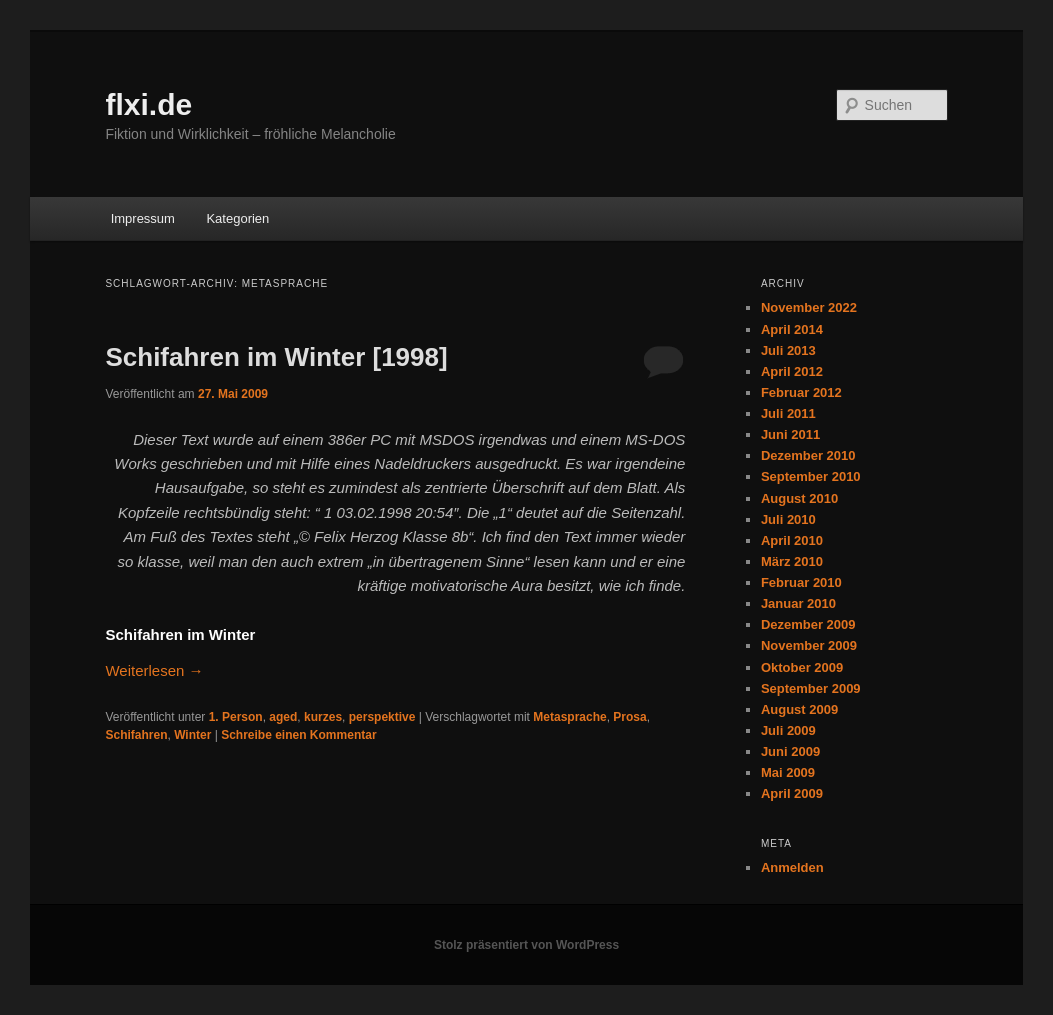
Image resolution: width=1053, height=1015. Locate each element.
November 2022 (809, 307)
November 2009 (809, 645)
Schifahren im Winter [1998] (276, 357)
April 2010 (792, 540)
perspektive (382, 717)
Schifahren (136, 735)
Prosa (629, 717)
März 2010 (792, 561)
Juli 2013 (788, 350)
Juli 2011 (788, 413)
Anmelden (792, 867)
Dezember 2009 (808, 624)
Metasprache (569, 717)
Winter (192, 735)
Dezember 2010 (808, 455)
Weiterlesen (154, 670)
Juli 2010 (788, 519)
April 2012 (792, 371)
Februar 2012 (801, 392)
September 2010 (811, 476)
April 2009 (792, 793)
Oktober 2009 (802, 667)
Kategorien (237, 218)
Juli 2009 (788, 730)
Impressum (143, 218)
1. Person (236, 717)
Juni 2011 (790, 434)
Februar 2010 (801, 582)
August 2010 (799, 498)
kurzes (323, 717)
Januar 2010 (798, 603)
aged (283, 717)
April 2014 (792, 329)
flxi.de (148, 104)
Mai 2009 (788, 772)
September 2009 (811, 688)
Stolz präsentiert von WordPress (526, 945)
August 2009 (799, 709)
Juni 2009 (790, 751)
